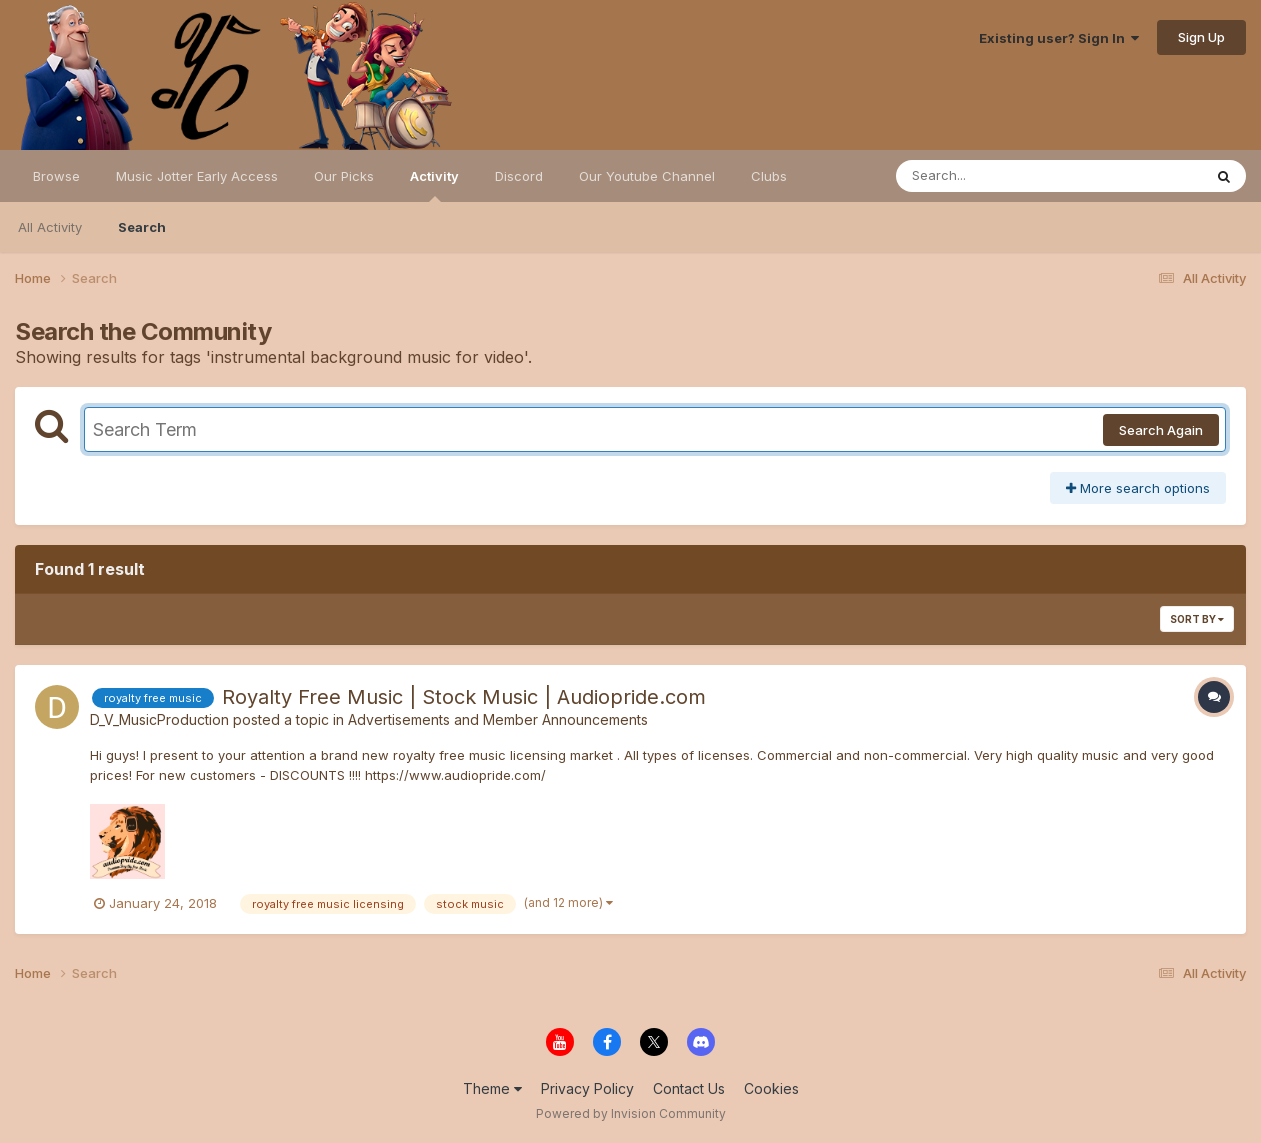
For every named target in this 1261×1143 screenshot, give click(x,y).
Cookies (771, 1088)
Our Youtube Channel (647, 176)
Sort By (1197, 619)
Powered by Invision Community (631, 1113)
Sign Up (1201, 37)
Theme (492, 1088)
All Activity (50, 227)
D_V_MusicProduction (159, 719)
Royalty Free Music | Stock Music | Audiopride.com (464, 697)
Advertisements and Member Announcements (498, 719)
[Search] (994, 176)
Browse (56, 176)
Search (142, 227)
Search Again (1161, 430)
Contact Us (689, 1088)
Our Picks (344, 176)
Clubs (769, 176)
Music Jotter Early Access (197, 176)
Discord (519, 176)
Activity (434, 185)
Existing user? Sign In (1059, 38)
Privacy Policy (587, 1088)
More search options (1138, 488)
